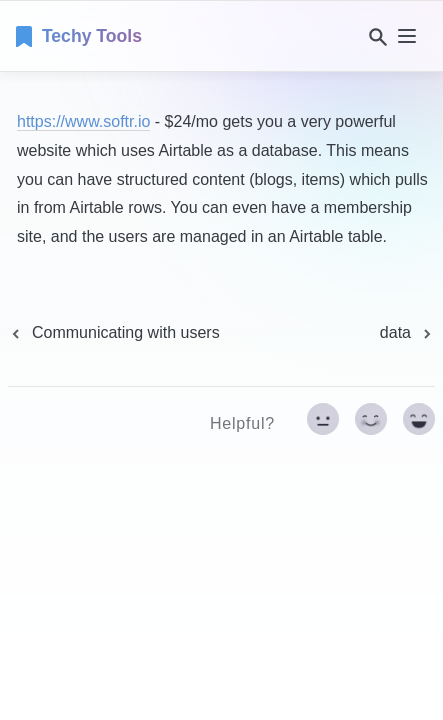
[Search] (374, 37)
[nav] (407, 36)
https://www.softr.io (83, 121)
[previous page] (114, 333)
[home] (79, 36)
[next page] (407, 333)
